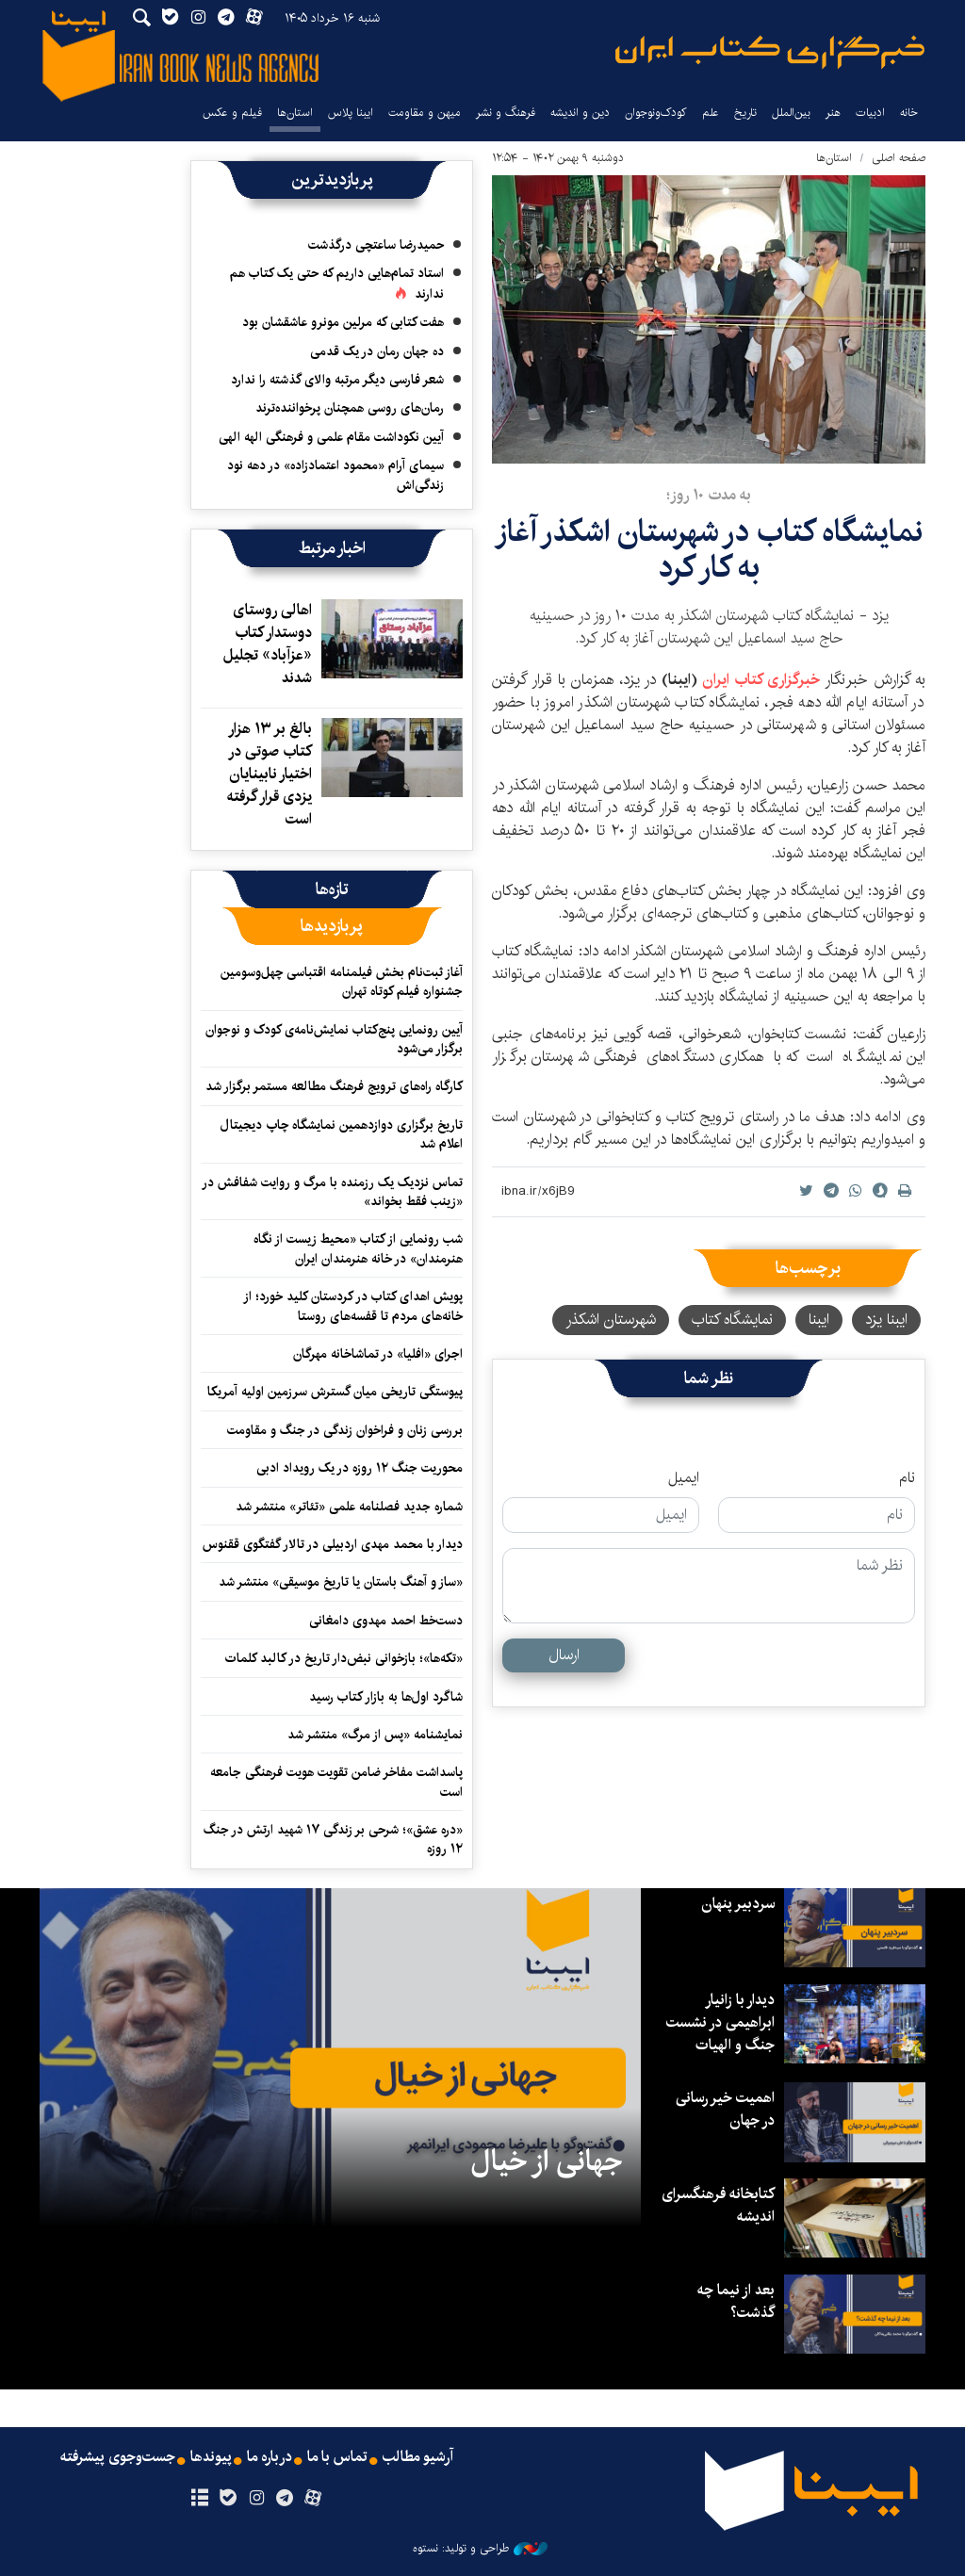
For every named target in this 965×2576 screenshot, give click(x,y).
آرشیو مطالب (419, 2457)
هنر (833, 113)
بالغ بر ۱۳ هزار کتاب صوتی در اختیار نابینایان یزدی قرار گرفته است (269, 774)
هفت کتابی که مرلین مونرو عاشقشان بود (343, 322)
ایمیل (683, 1478)
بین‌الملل (791, 113)
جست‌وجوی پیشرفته (115, 2457)
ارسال (564, 1655)
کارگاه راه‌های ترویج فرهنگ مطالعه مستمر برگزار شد (334, 1086)
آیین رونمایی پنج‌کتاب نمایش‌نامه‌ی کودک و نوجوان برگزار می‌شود (334, 1039)
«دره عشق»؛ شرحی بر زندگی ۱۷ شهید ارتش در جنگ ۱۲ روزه (333, 1839)
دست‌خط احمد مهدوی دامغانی (386, 1620)
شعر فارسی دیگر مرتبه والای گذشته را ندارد (337, 379)
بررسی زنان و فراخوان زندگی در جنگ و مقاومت (345, 1430)
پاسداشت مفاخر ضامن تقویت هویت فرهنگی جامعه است (336, 1782)
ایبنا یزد (886, 1319)
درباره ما (269, 2457)
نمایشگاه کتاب (732, 1319)
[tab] (332, 889)
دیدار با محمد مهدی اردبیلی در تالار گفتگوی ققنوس (333, 1544)
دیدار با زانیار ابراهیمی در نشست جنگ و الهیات (720, 2022)
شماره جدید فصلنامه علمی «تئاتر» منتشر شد (349, 1506)
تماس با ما (337, 2457)
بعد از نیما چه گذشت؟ (736, 2301)
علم (710, 113)
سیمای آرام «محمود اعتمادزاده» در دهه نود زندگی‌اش (335, 475)
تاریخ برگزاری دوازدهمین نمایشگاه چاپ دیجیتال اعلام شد (342, 1134)
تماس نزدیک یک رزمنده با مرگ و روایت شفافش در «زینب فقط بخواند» (332, 1192)
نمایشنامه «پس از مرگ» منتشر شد (375, 1734)
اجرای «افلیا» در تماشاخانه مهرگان (378, 1354)
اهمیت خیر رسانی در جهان (724, 2109)
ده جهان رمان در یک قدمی (377, 351)
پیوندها (210, 2457)
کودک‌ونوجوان (656, 113)
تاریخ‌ (745, 113)
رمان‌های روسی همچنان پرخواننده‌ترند (349, 408)
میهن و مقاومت (424, 113)
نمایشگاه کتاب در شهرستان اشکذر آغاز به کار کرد (709, 550)
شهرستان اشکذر (610, 1319)
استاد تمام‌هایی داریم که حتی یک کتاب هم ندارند (337, 283)
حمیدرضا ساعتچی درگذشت (376, 245)
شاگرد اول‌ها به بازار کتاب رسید (386, 1697)
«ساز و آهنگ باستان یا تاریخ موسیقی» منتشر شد (341, 1582)
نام (907, 1478)
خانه (909, 113)
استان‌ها (295, 113)
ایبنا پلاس (350, 113)
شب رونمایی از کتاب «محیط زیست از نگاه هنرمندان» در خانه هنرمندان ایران (358, 1248)
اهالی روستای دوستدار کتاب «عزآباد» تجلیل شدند (267, 644)
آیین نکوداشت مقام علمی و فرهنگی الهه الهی (331, 437)
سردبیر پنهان (737, 1903)
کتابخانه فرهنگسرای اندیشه (718, 2205)
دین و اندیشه (580, 113)
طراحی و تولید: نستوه (480, 2548)
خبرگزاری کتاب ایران (763, 680)
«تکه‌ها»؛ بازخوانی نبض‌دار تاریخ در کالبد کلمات (344, 1658)
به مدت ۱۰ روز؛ (708, 495)
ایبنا (769, 52)
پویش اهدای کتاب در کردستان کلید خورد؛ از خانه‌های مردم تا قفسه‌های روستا (353, 1306)
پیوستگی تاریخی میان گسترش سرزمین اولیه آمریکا (335, 1391)
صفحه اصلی (898, 158)
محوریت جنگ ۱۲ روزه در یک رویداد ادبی (359, 1468)
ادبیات (870, 113)
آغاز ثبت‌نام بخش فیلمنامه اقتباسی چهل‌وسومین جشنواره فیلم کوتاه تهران (342, 982)
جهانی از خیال (546, 2161)
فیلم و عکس (232, 113)
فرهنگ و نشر (505, 113)
